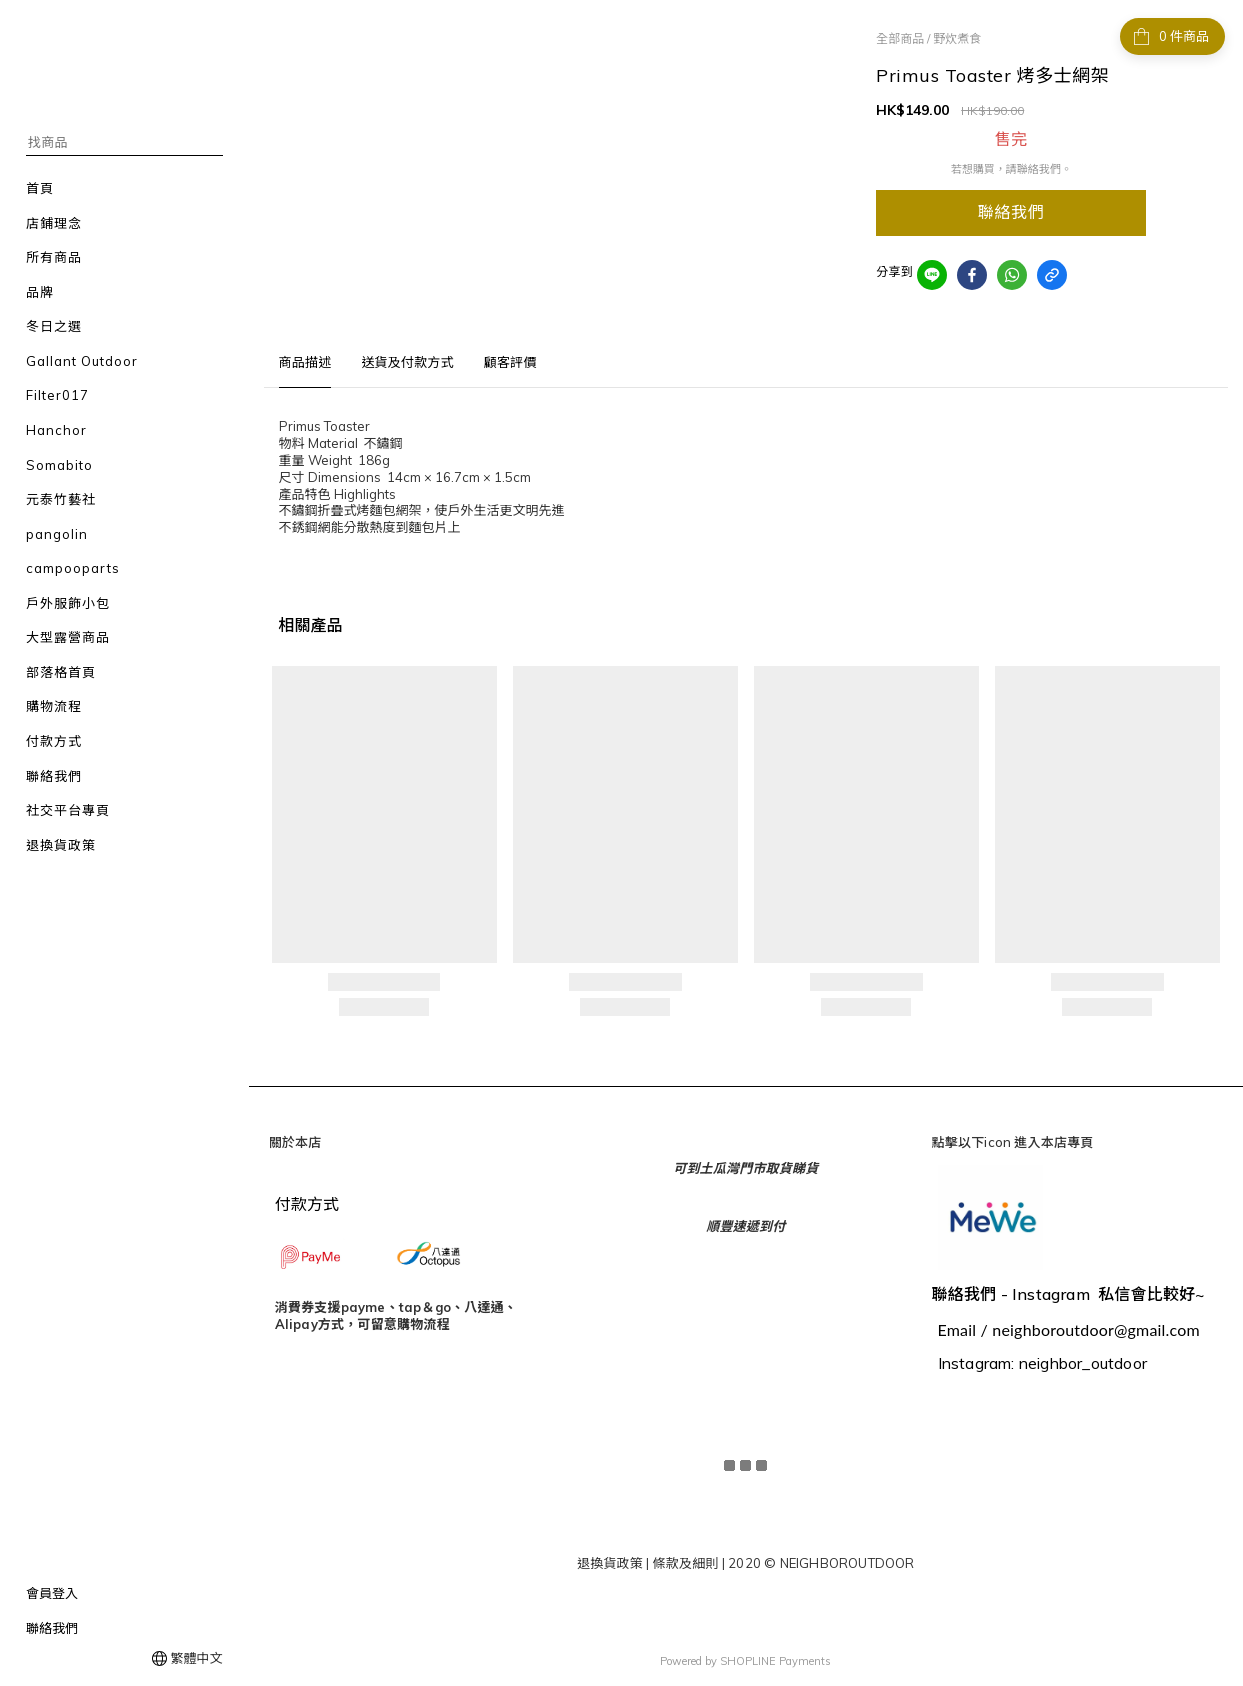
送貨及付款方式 (407, 362)
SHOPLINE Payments (775, 1659)
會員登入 (52, 1593)
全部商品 (900, 38)
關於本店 (295, 1142)
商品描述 (305, 362)
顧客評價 (510, 362)
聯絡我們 (52, 1628)
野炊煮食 (957, 38)
